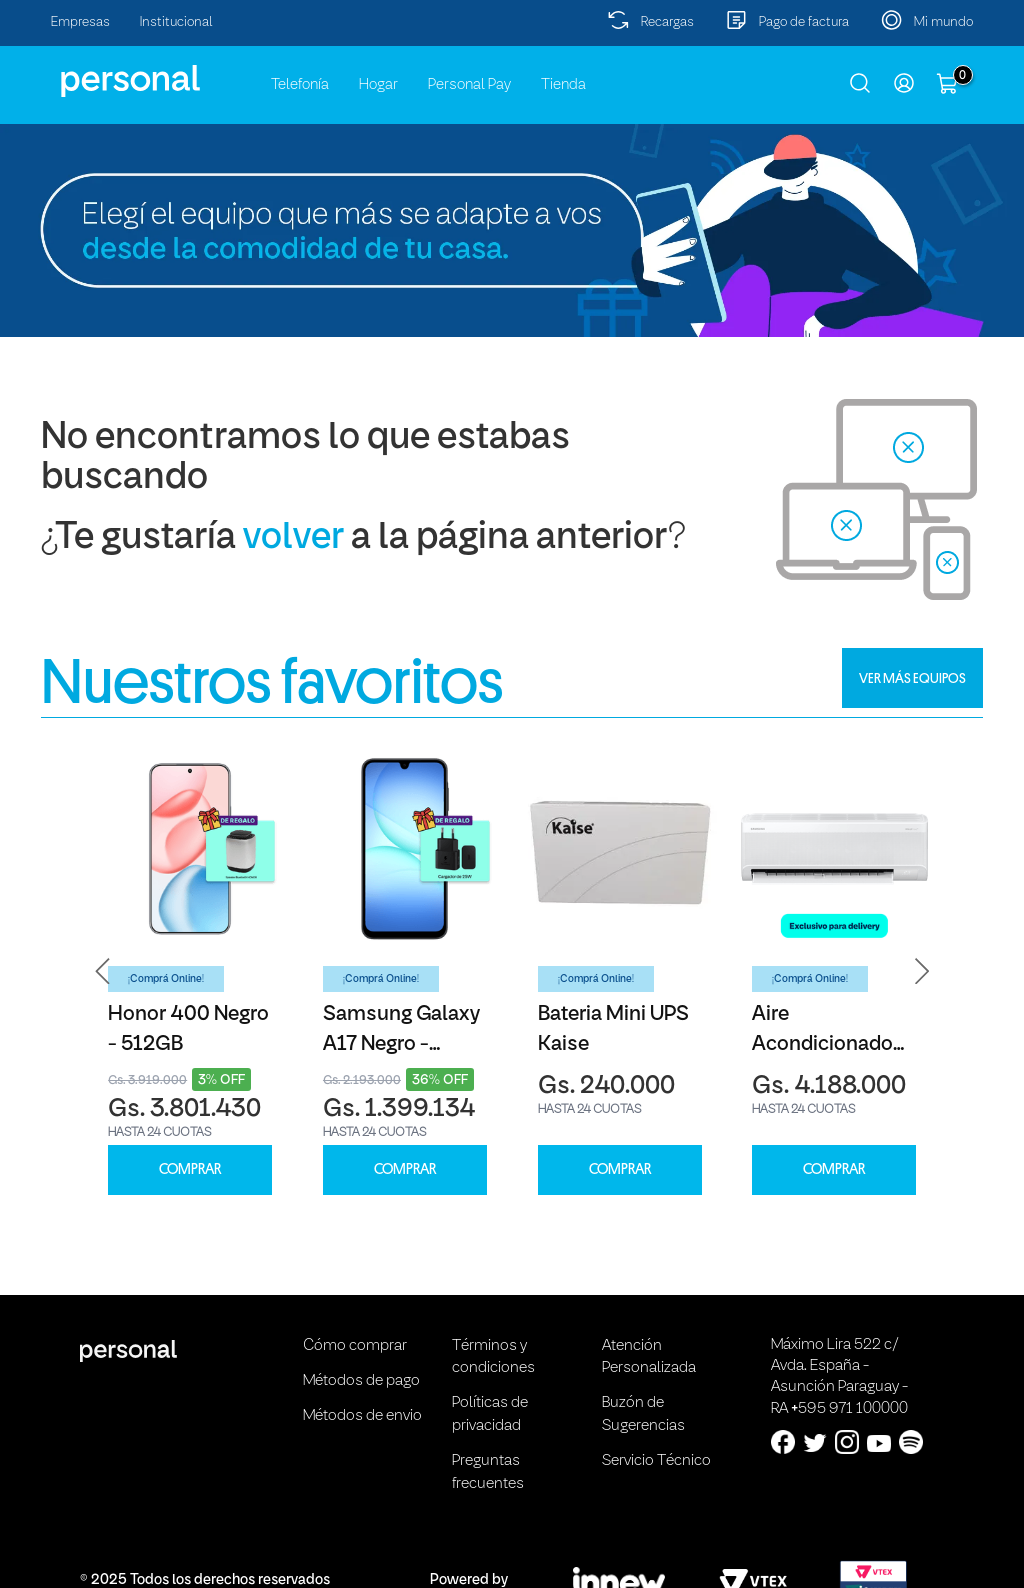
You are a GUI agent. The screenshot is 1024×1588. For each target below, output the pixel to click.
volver (293, 538)
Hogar (378, 85)
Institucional (176, 22)
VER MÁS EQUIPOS (912, 678)
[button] (103, 971)
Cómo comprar (355, 1346)
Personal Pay (469, 85)
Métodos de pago (361, 1381)
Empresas (80, 22)
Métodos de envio (362, 1416)
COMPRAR (190, 1169)
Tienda (563, 85)
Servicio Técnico (656, 1461)
